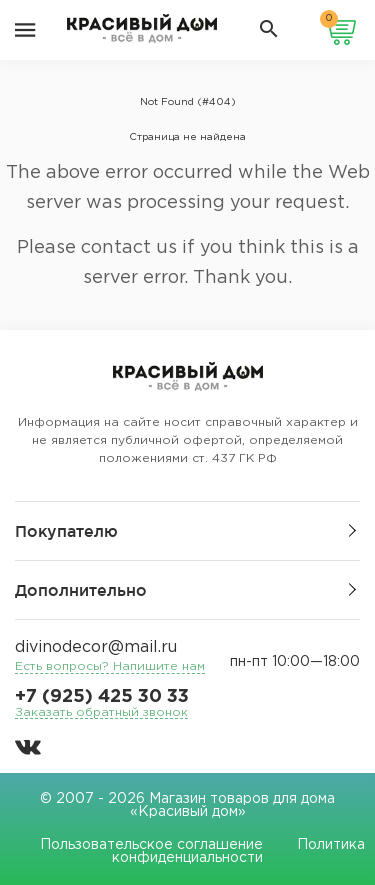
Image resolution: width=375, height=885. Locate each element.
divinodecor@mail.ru (96, 647)
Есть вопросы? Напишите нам (110, 666)
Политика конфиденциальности (238, 851)
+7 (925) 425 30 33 (102, 697)
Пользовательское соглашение (151, 845)
